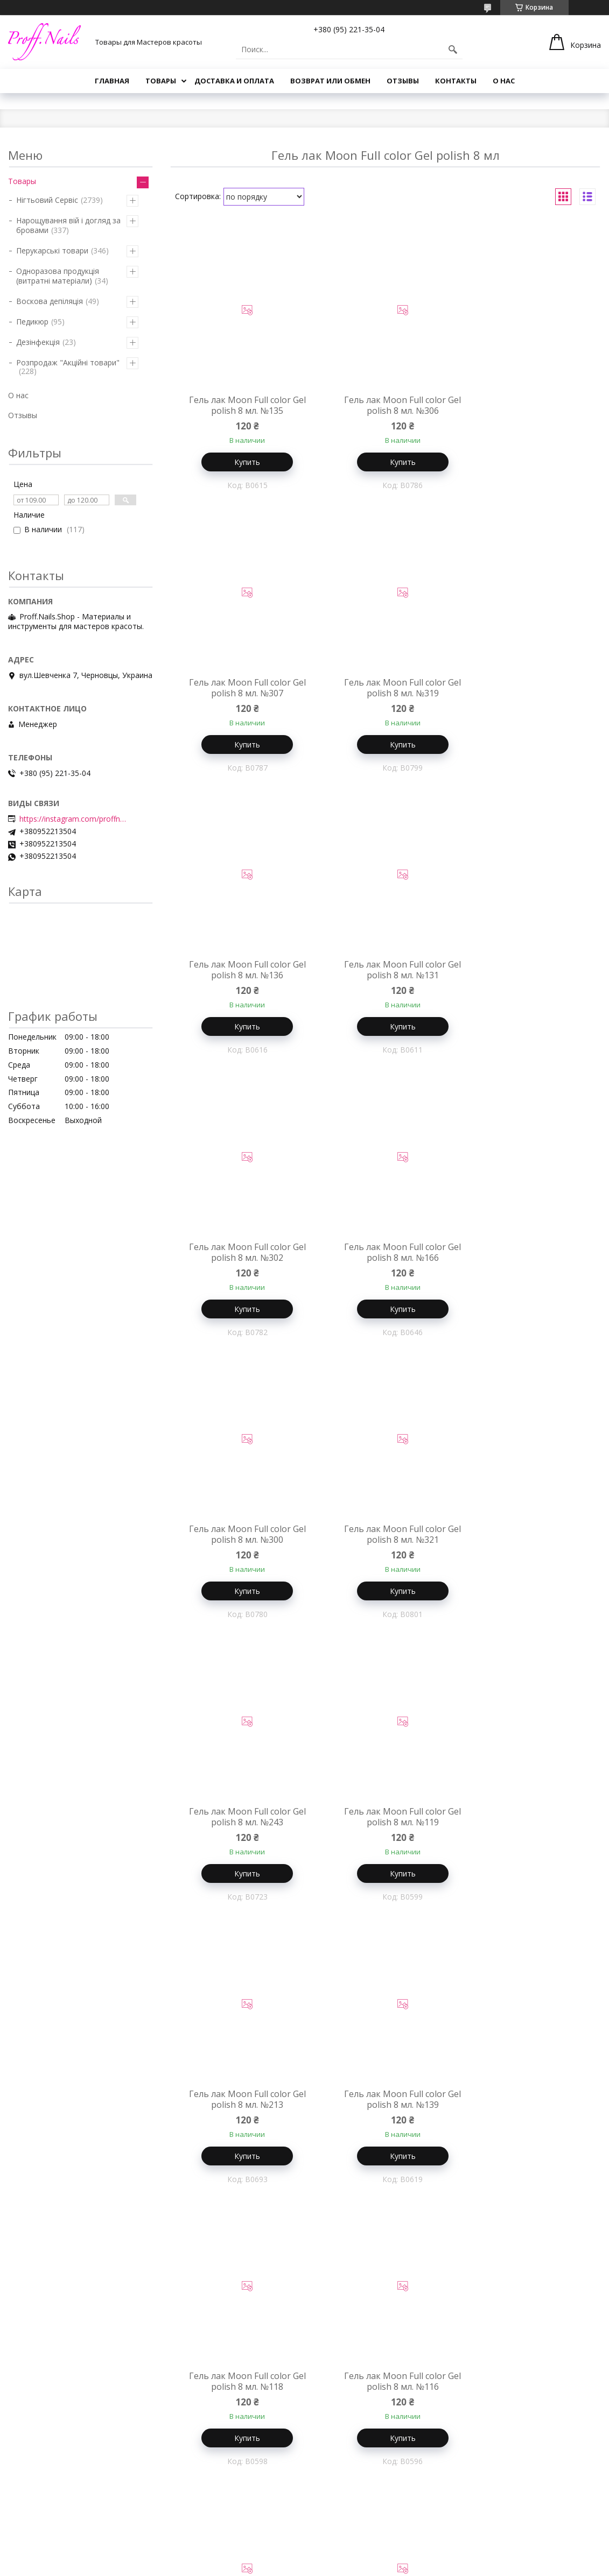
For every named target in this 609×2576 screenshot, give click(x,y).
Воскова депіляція (49, 301)
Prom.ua (353, 2555)
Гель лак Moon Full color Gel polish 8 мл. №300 (529, 972)
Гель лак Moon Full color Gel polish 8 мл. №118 (529, 1539)
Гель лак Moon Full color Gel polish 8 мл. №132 (241, 2390)
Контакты (456, 81)
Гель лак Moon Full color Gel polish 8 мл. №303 (385, 1823)
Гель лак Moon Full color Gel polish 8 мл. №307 (529, 405)
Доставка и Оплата (234, 81)
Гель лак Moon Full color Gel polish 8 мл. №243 (385, 1256)
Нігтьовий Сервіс (47, 200)
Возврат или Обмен (330, 81)
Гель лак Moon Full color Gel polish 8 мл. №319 (241, 689)
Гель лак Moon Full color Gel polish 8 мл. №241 (529, 2390)
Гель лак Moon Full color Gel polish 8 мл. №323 (241, 2107)
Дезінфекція (38, 342)
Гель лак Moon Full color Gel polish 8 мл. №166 (385, 972)
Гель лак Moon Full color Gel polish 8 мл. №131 (529, 689)
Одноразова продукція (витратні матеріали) (57, 276)
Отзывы (403, 81)
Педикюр (32, 321)
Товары (160, 81)
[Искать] (453, 49)
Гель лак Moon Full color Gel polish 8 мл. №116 (241, 1823)
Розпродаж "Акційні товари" (68, 362)
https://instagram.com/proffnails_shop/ (73, 819)
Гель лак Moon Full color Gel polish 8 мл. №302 (241, 972)
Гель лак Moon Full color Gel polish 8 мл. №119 (529, 1256)
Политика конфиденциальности (460, 2565)
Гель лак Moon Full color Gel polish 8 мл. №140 (385, 2107)
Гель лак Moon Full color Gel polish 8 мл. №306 (385, 405)
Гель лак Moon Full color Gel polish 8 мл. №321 (241, 1256)
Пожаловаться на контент (360, 2565)
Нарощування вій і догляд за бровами (68, 225)
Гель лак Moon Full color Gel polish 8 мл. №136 (385, 689)
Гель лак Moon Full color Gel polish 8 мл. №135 (241, 405)
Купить (241, 462)
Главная (112, 81)
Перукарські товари (52, 250)
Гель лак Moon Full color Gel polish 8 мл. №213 (241, 1539)
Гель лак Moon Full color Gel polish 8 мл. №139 (385, 1539)
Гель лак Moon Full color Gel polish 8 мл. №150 (385, 2390)
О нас (504, 81)
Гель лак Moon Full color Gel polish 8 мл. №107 (529, 2107)
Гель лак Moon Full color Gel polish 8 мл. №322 (529, 1823)
